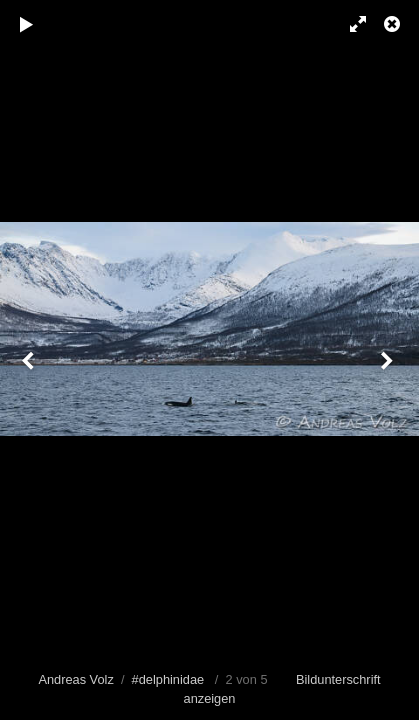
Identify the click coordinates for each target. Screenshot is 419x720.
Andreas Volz (75, 679)
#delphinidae (168, 679)
